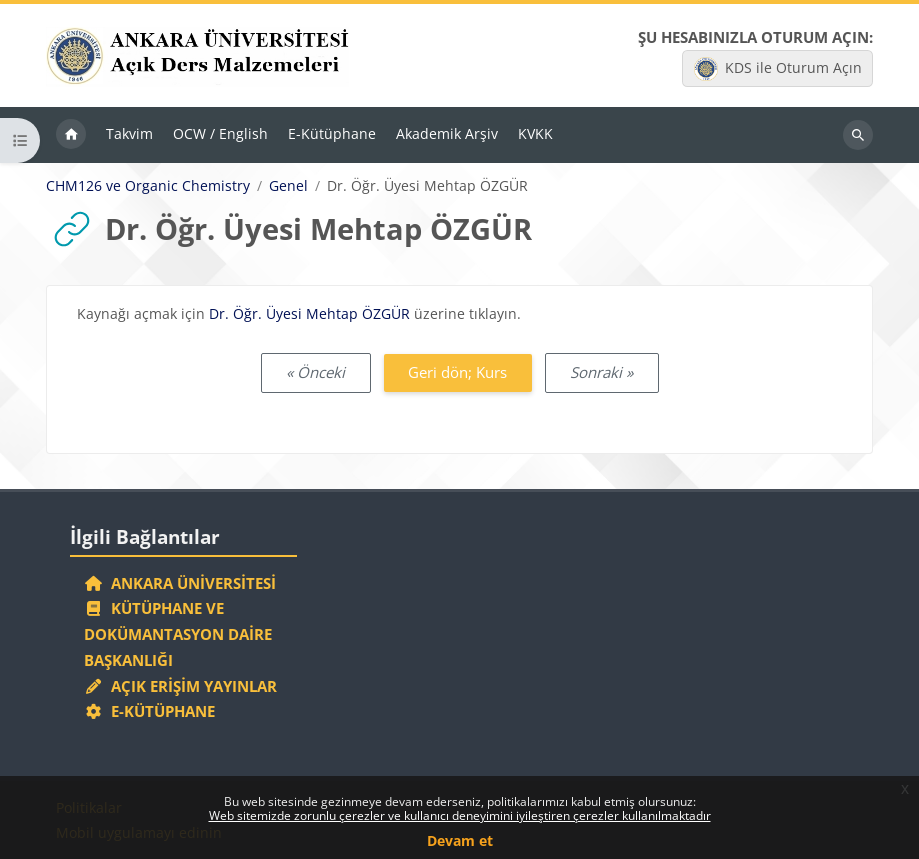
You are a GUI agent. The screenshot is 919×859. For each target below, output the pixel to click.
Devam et (460, 840)
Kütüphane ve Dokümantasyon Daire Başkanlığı (178, 634)
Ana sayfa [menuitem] (71, 135)
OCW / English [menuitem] (220, 133)
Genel (288, 186)
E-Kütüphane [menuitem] (332, 133)
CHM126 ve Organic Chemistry (148, 186)
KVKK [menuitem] (535, 133)
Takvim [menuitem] (129, 133)
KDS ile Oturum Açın (778, 69)
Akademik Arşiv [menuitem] (447, 133)
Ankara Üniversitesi (180, 583)
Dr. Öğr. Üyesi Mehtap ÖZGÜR (309, 313)
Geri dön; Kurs (457, 372)
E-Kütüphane (149, 711)
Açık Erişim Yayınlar (182, 686)
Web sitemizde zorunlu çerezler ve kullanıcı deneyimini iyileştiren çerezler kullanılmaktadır (460, 815)
